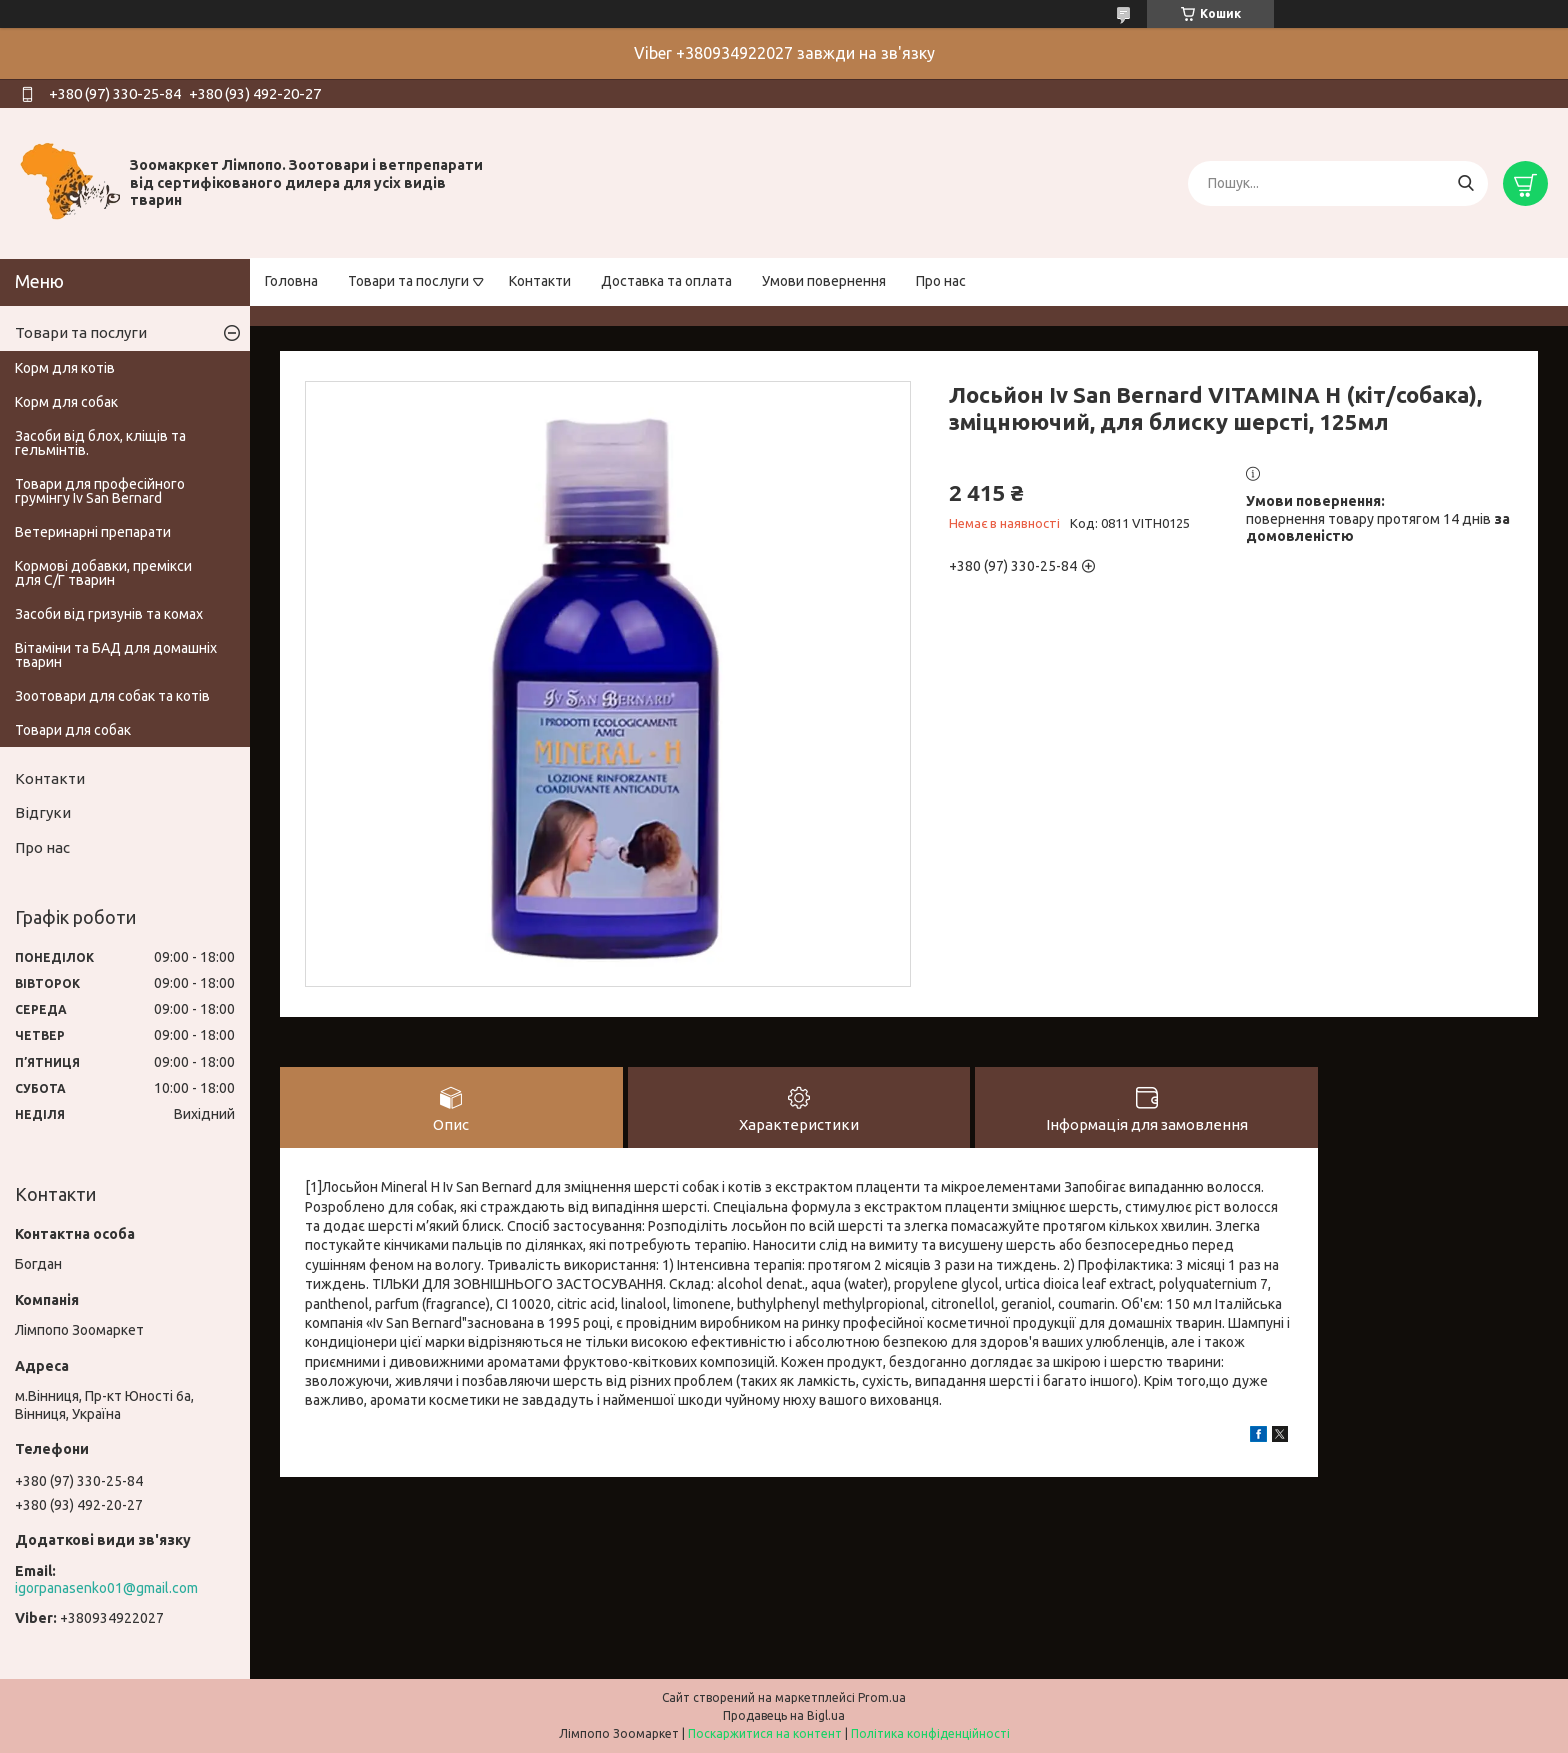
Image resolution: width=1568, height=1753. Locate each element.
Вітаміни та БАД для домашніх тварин (116, 655)
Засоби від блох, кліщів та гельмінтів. (100, 443)
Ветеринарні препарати (93, 532)
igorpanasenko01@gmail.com (106, 1588)
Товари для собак (73, 730)
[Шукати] (1465, 183)
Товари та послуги (408, 281)
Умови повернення (824, 281)
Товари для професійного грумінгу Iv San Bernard (100, 491)
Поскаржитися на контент (765, 1733)
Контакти (540, 281)
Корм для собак (66, 402)
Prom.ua (882, 1697)
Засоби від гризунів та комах (109, 614)
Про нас (941, 281)
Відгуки (43, 812)
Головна (291, 281)
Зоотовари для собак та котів (112, 696)
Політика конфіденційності (930, 1733)
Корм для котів (65, 368)
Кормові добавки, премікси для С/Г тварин (103, 573)
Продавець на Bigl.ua (784, 1715)
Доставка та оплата (666, 281)
